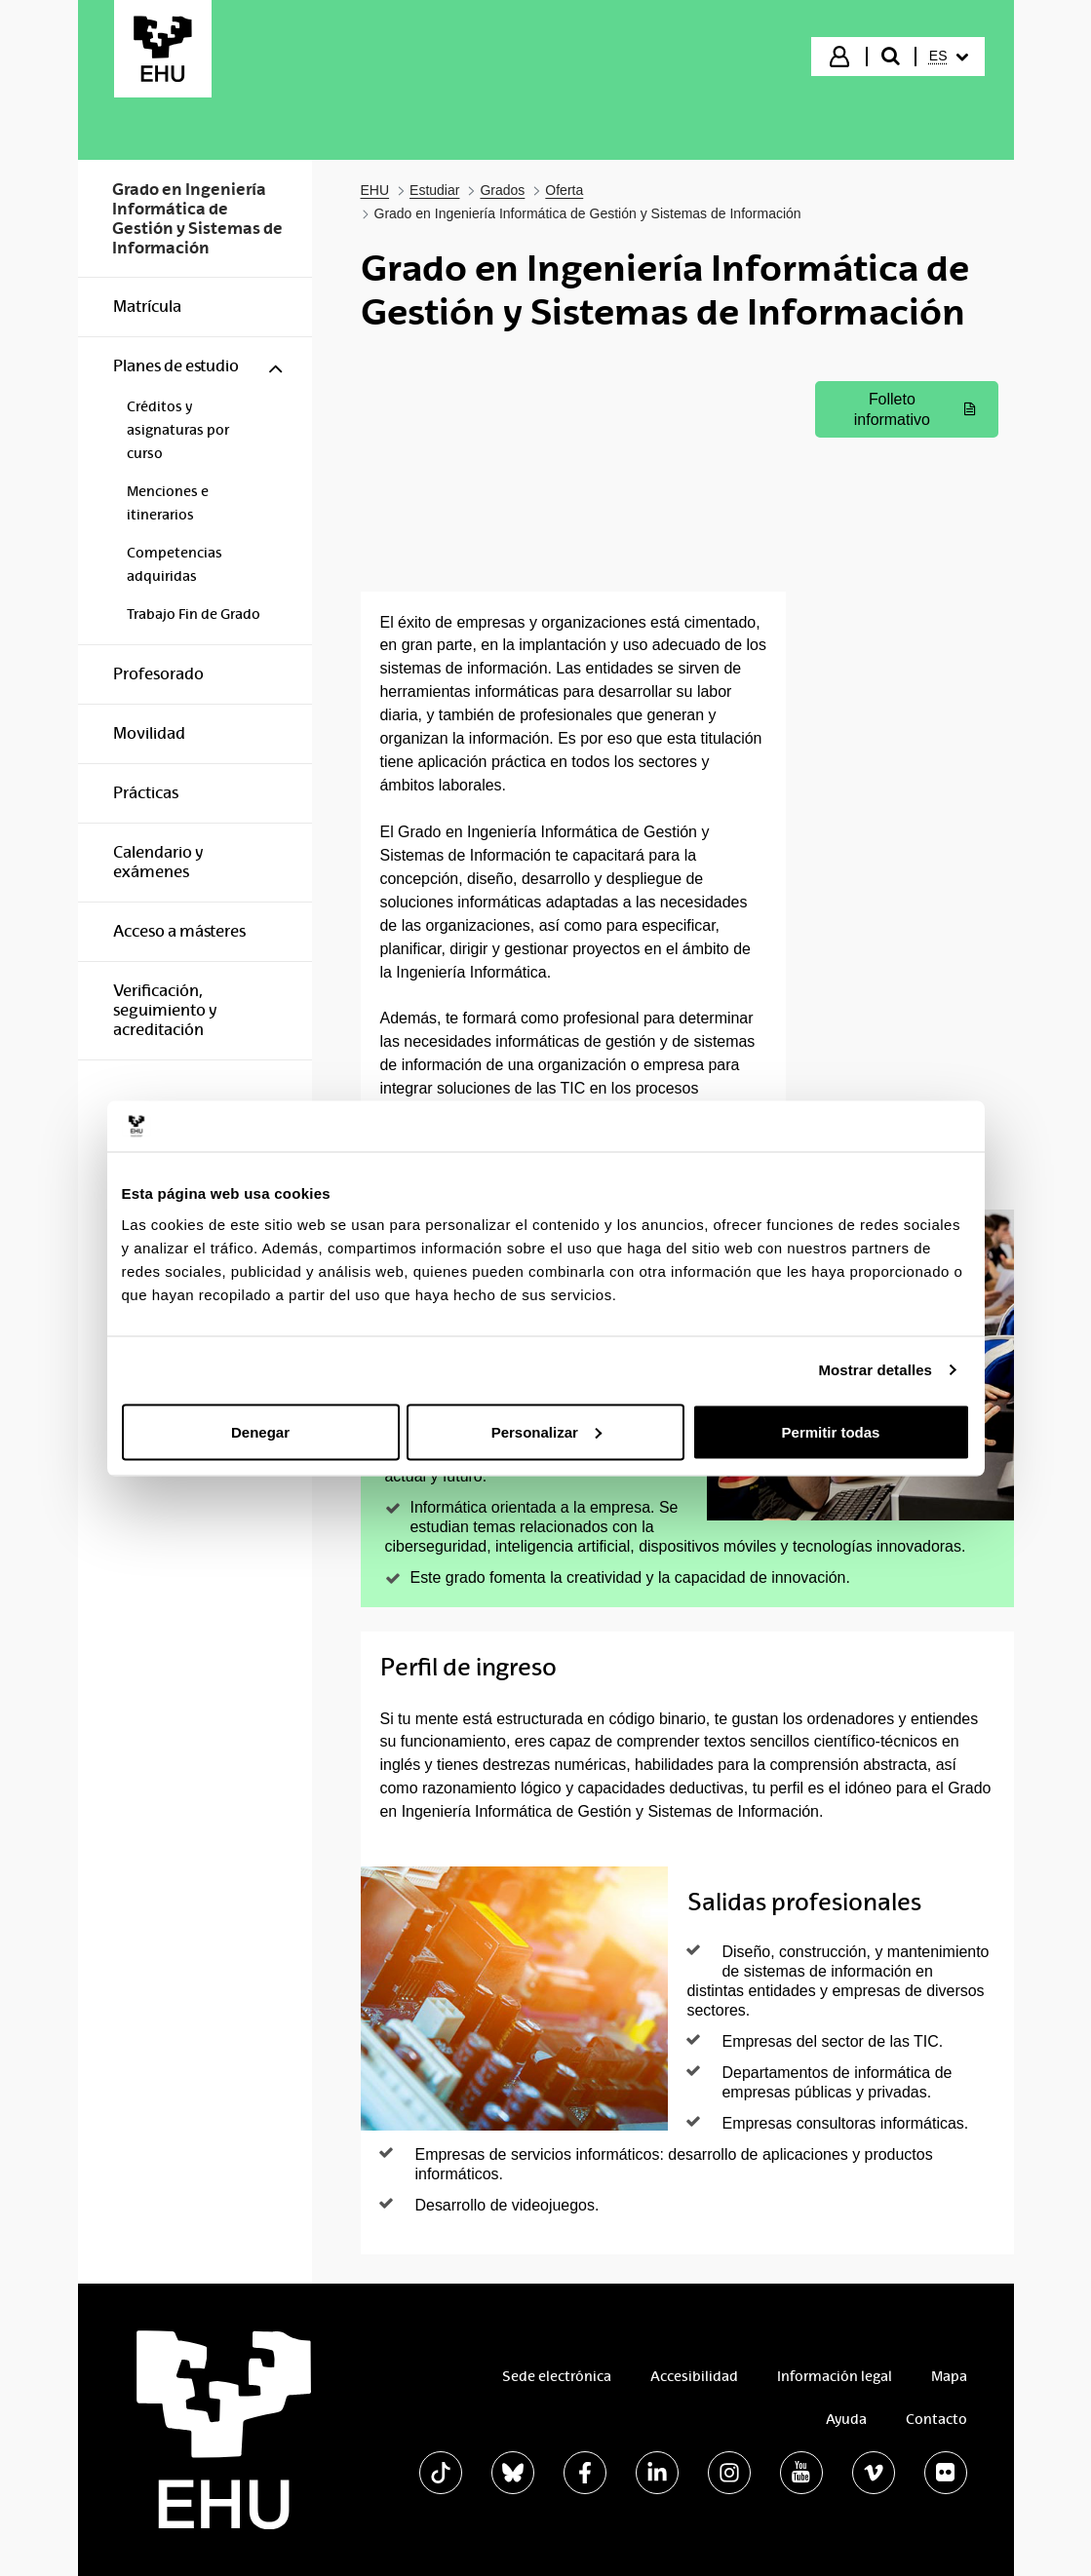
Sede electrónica (556, 2376)
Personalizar (546, 1431)
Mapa (949, 2376)
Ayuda (846, 2419)
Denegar (260, 1431)
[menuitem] (948, 56)
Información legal (834, 2376)
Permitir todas (831, 1431)
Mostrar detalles (875, 1370)
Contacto (936, 2419)
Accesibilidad (694, 2376)
